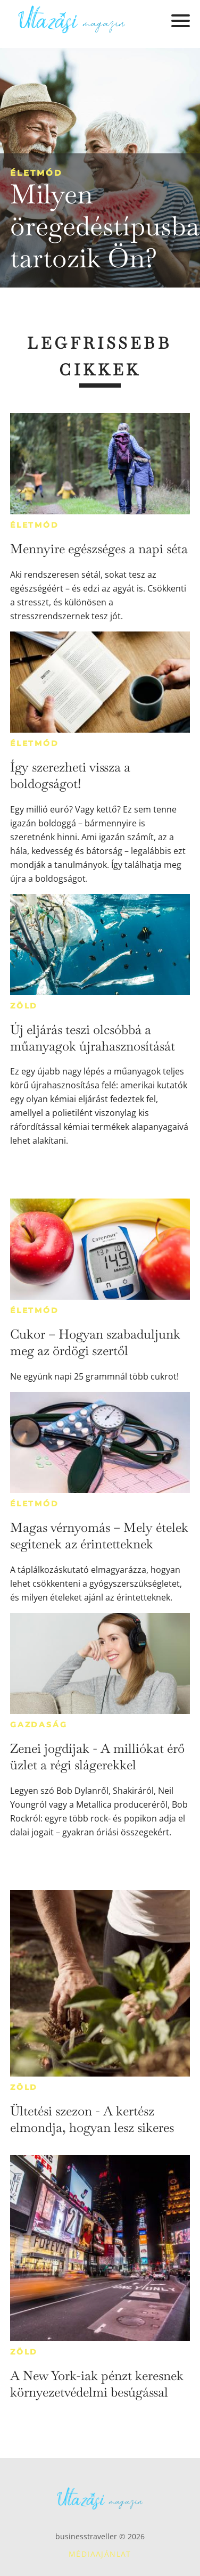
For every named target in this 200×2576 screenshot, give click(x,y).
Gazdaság (38, 1724)
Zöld (24, 1006)
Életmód (36, 173)
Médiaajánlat (100, 2554)
